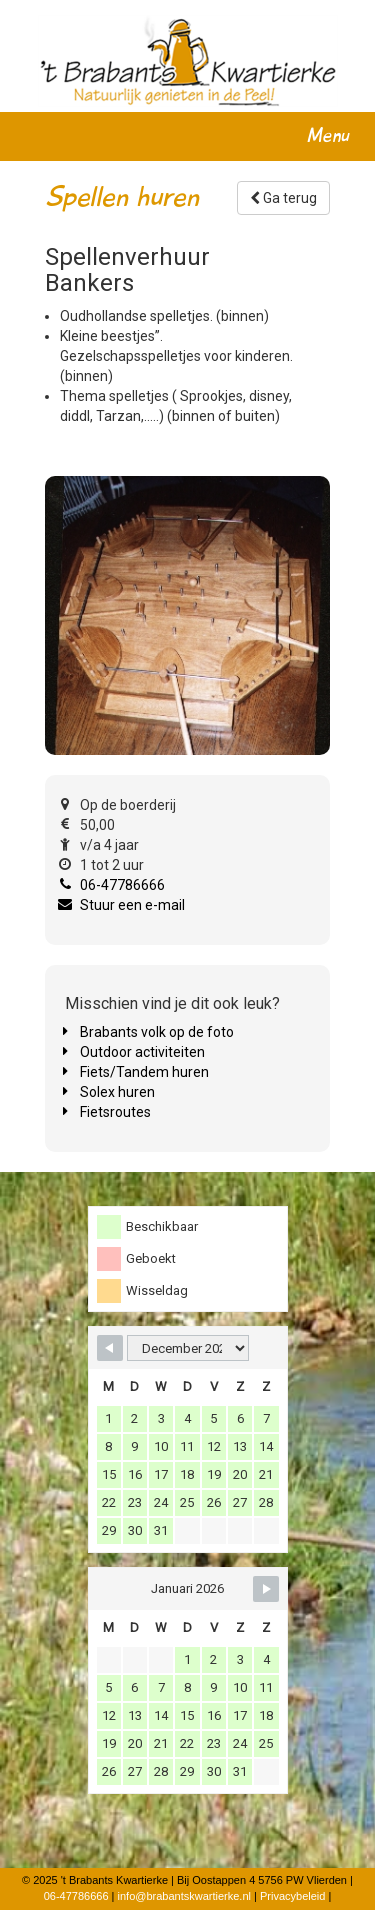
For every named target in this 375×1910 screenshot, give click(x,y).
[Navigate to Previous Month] (110, 1348)
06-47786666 (122, 885)
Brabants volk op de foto (157, 1032)
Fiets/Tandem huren (144, 1072)
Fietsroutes (115, 1112)
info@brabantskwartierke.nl (184, 1896)
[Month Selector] (188, 1348)
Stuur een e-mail (132, 905)
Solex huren (117, 1092)
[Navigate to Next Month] (266, 1589)
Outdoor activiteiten (142, 1052)
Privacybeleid (292, 1896)
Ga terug (283, 198)
